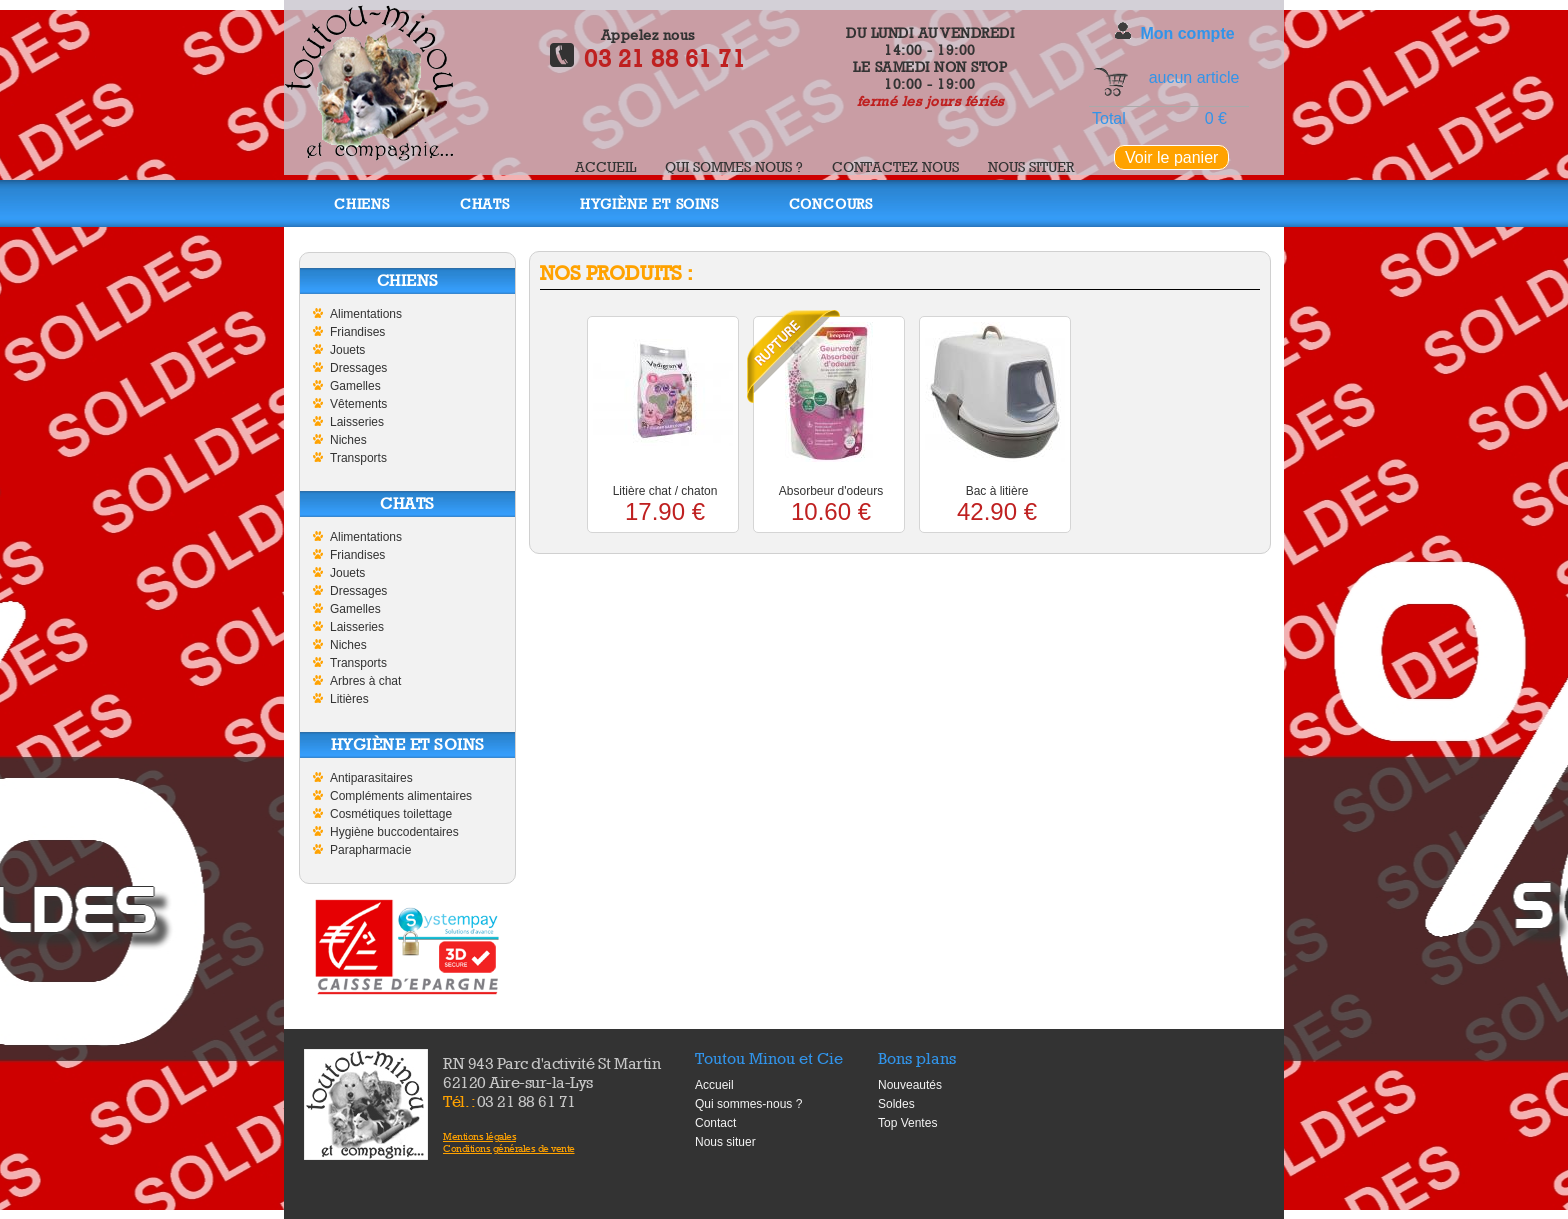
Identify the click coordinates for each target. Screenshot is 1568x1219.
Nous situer (1031, 166)
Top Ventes (907, 1123)
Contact (715, 1123)
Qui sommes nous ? (734, 166)
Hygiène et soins (649, 203)
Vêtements (358, 404)
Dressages (358, 368)
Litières (349, 699)
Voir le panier (1171, 157)
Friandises (357, 332)
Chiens (362, 203)
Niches (348, 440)
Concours (831, 203)
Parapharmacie (370, 850)
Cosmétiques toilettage (391, 814)
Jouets (347, 350)
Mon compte (1187, 33)
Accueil (605, 166)
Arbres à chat (365, 681)
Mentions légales (479, 1136)
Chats (485, 203)
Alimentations (366, 314)
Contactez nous (895, 166)
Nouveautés (910, 1085)
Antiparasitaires (371, 778)
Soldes (896, 1104)
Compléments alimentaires (401, 796)
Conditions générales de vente (509, 1148)
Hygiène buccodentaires (394, 832)
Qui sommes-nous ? (748, 1104)
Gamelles (355, 386)
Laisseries (357, 422)
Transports (358, 458)
